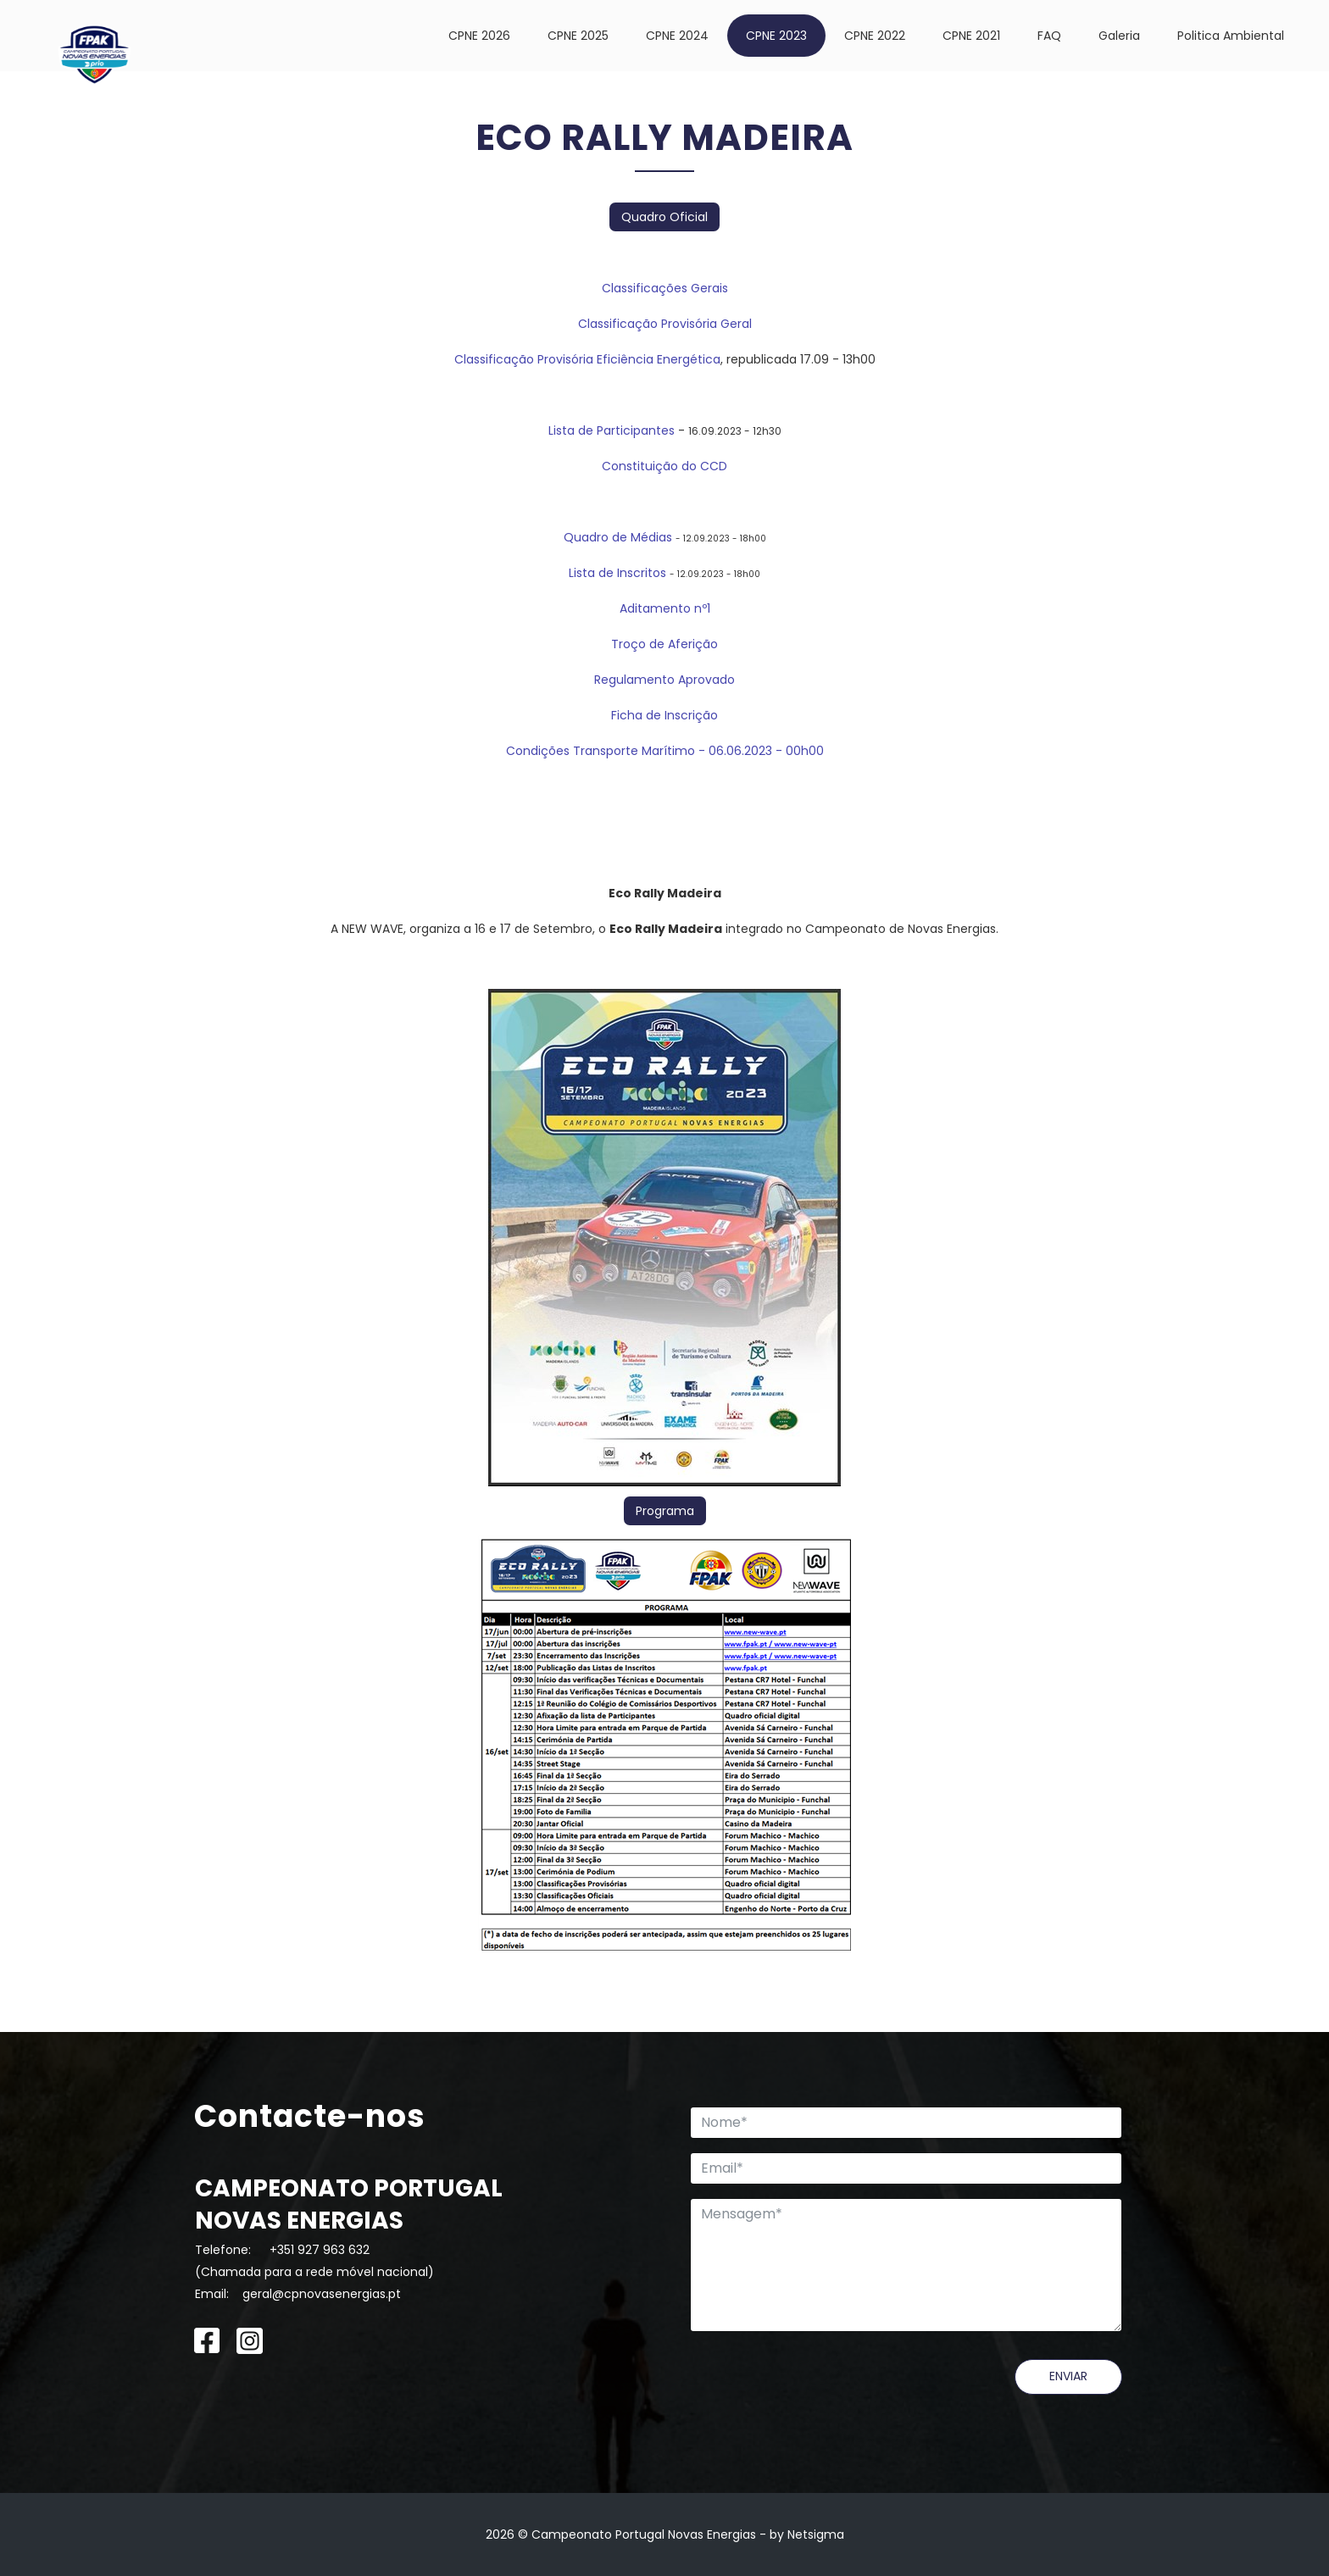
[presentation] (819, 2392)
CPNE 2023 (776, 35)
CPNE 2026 (479, 35)
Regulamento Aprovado (664, 679)
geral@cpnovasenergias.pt (321, 2293)
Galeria (1119, 35)
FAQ (1049, 35)
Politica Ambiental (1230, 35)
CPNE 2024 (677, 35)
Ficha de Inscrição (664, 715)
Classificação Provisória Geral (665, 323)
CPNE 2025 (578, 35)
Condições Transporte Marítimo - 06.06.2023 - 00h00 (665, 750)
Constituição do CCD (664, 466)
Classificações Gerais (665, 288)
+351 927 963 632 (320, 2249)
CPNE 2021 (971, 35)
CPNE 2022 (874, 35)
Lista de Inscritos (617, 572)
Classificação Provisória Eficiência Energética (587, 359)
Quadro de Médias (618, 537)
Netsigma (815, 2534)
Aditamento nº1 (665, 608)
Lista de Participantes (611, 430)
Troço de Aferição (664, 644)
